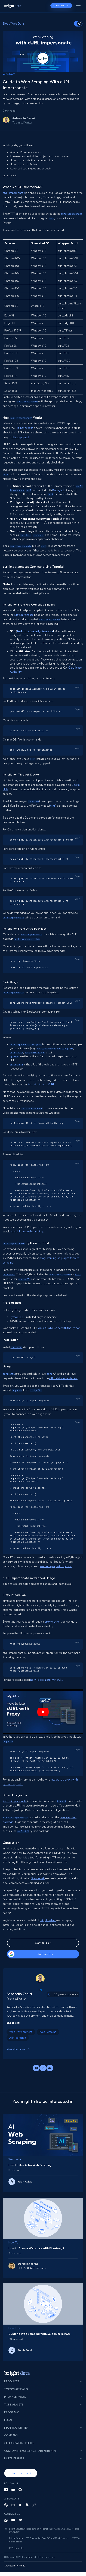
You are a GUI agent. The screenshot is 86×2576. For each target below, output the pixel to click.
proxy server (52, 1621)
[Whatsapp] (6, 2524)
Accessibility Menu (15, 2569)
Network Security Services (35, 631)
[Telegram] (20, 2524)
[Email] (13, 2524)
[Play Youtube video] (43, 1712)
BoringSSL (58, 490)
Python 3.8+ (17, 1317)
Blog (5, 23)
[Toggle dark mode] (78, 23)
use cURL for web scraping (27, 1231)
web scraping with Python (56, 1566)
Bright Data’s (48, 1920)
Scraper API (38, 1878)
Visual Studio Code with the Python (59, 1328)
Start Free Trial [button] (61, 5)
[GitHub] (20, 2493)
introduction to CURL (41, 1084)
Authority (16, 671)
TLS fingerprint (20, 437)
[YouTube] (13, 2493)
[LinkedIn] (6, 2493)
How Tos (14, 2246)
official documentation (63, 1378)
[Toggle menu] (78, 6)
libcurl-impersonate (15, 1801)
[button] (20, 2477)
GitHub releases (24, 614)
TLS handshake (24, 428)
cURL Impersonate (14, 193)
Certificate (75, 667)
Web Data (17, 23)
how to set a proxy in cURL (46, 1679)
